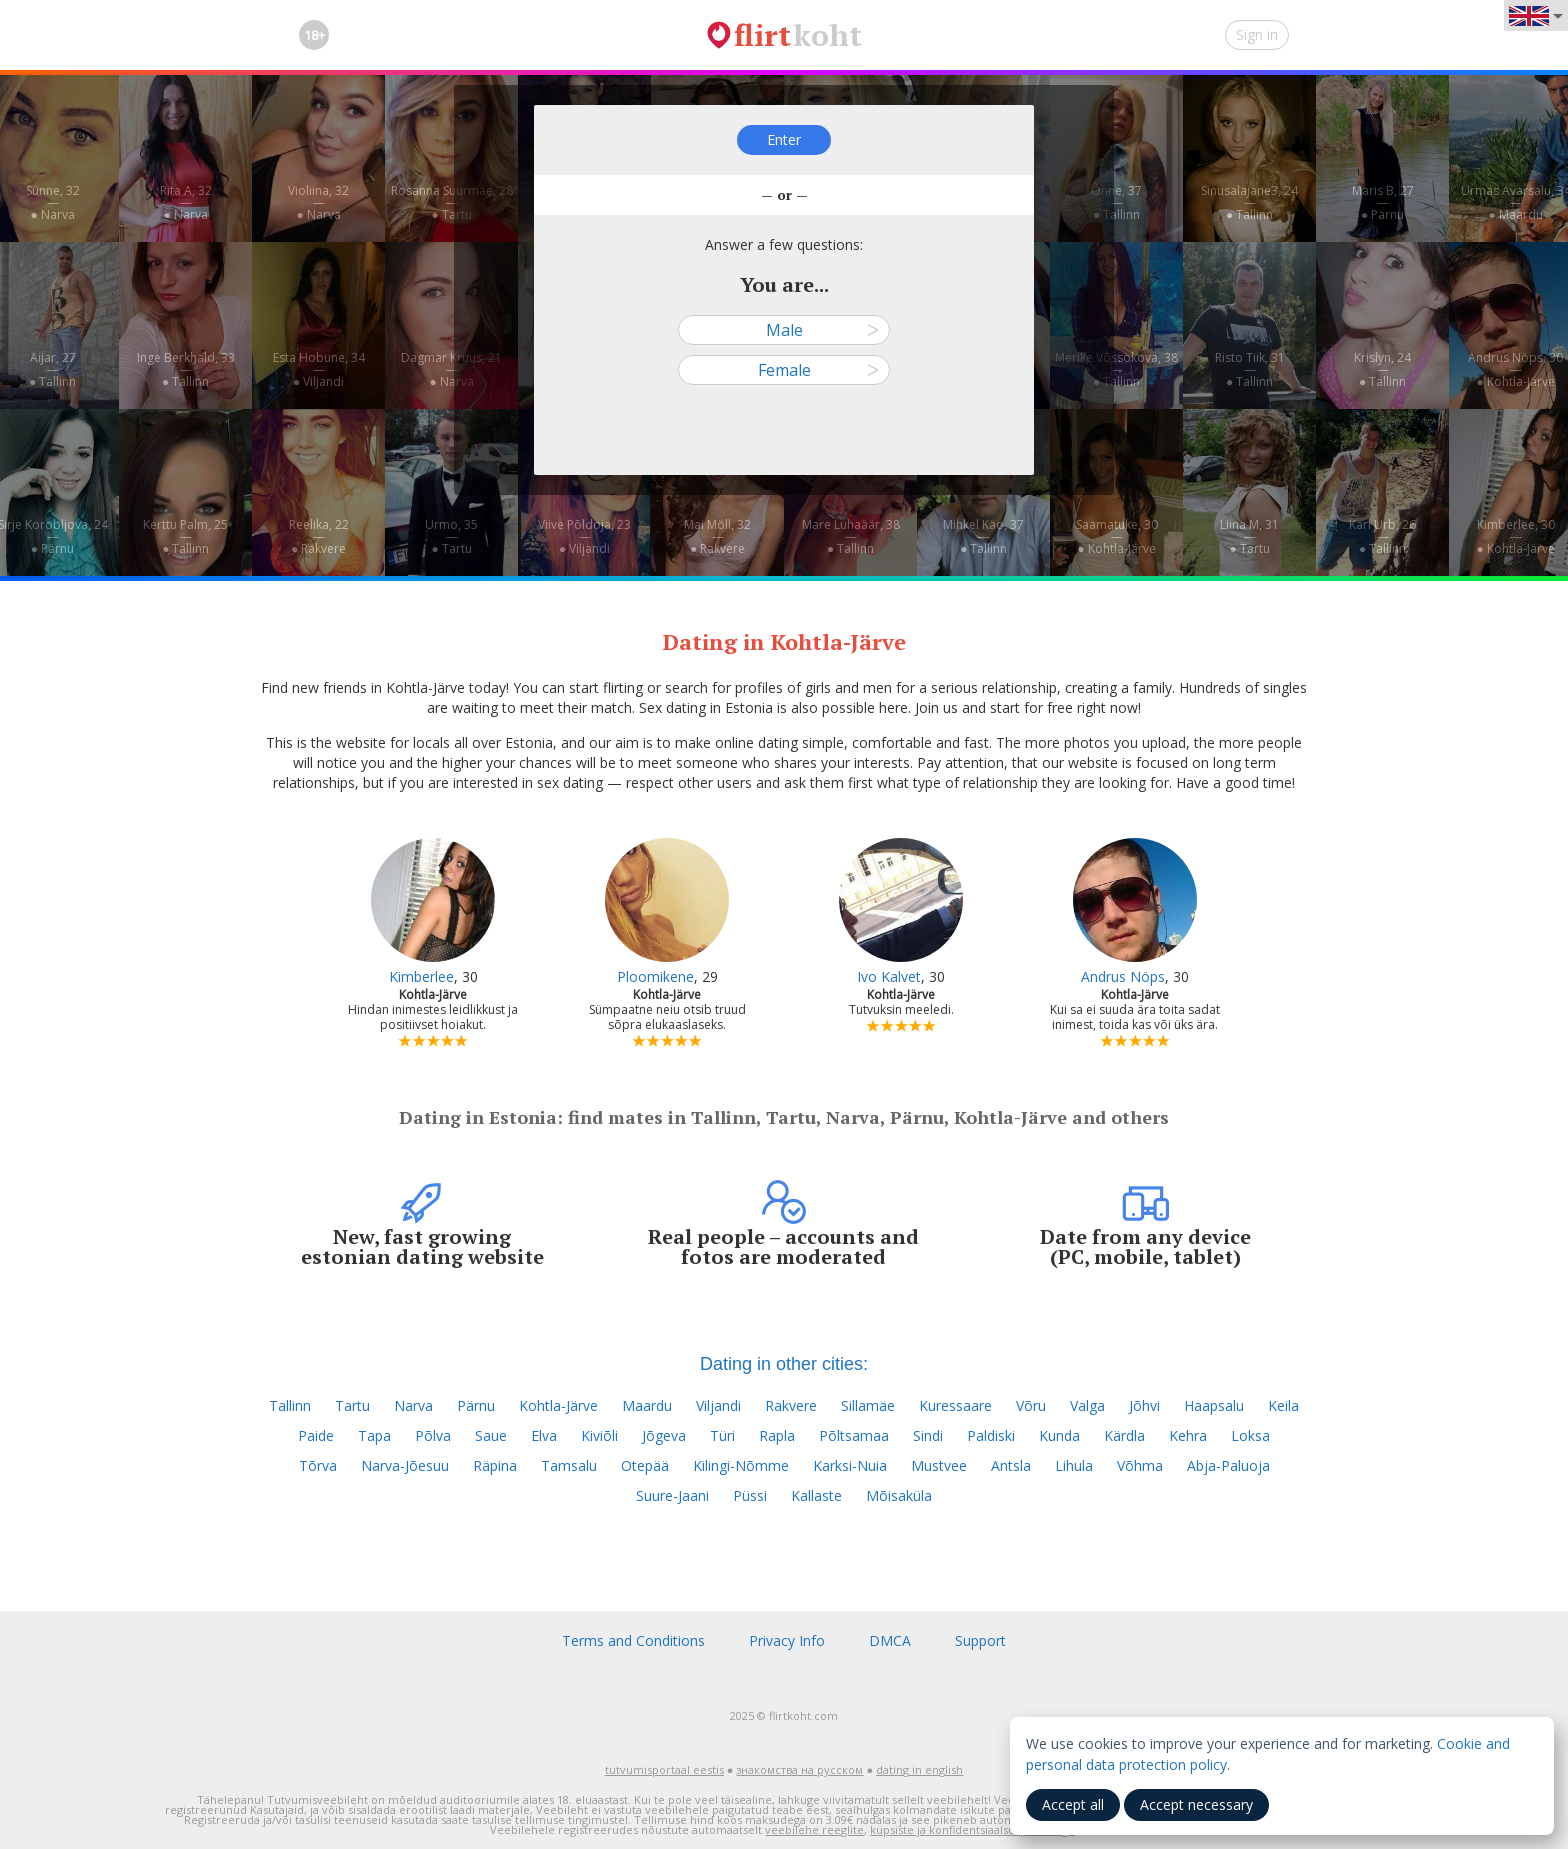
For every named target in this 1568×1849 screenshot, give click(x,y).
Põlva (433, 1435)
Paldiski (991, 1435)
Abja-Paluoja (1228, 1465)
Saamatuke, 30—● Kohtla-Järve (1117, 536)
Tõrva (318, 1465)
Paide (316, 1435)
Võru (1031, 1405)
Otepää (645, 1465)
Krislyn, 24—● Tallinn (1382, 369)
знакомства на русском (799, 1769)
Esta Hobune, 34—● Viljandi (319, 369)
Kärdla (1124, 1435)
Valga (1087, 1405)
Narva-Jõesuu (405, 1465)
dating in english (919, 1769)
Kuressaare (955, 1405)
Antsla (1011, 1465)
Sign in (1257, 34)
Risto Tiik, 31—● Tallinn (1250, 369)
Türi (722, 1435)
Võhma (1140, 1465)
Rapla (777, 1435)
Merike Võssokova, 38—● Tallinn (1116, 369)
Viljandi (718, 1405)
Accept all (1073, 1804)
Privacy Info (787, 1640)
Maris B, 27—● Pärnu (1383, 202)
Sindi (928, 1435)
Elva (544, 1435)
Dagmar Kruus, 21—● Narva (451, 369)
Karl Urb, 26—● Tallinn (1382, 536)
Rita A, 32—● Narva (186, 202)
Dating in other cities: (784, 1364)
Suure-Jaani (672, 1495)
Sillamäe (868, 1405)
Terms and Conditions (633, 1640)
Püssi (750, 1495)
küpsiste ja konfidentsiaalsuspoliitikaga (972, 1829)
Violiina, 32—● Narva (318, 202)
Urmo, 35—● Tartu (451, 536)
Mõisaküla (899, 1495)
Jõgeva (664, 1435)
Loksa (1250, 1435)
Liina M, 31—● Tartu (1249, 536)
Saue (491, 1435)
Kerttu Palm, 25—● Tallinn (185, 536)
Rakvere (791, 1405)
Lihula (1074, 1465)
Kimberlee (421, 976)
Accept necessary (1196, 1804)
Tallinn (290, 1405)
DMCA (890, 1640)
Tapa (374, 1435)
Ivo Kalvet (889, 976)
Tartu (352, 1405)
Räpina (495, 1465)
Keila (1283, 1405)
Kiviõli (599, 1435)
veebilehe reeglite (814, 1829)
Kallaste (816, 1495)
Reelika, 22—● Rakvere (319, 536)
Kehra (1188, 1435)
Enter (784, 139)
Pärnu (476, 1405)
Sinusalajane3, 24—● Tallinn (1249, 202)
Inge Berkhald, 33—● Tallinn (186, 369)
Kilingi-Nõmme (741, 1465)
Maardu (647, 1405)
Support (980, 1640)
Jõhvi (1144, 1405)
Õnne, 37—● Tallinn (1116, 202)
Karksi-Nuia (850, 1465)
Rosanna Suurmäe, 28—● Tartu (452, 202)
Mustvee (939, 1465)
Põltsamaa (854, 1435)
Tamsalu (569, 1465)
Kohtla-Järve (558, 1405)
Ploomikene (655, 976)
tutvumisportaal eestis (664, 1769)
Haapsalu (1214, 1405)
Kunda (1059, 1435)
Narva (413, 1405)
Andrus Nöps (1123, 976)
